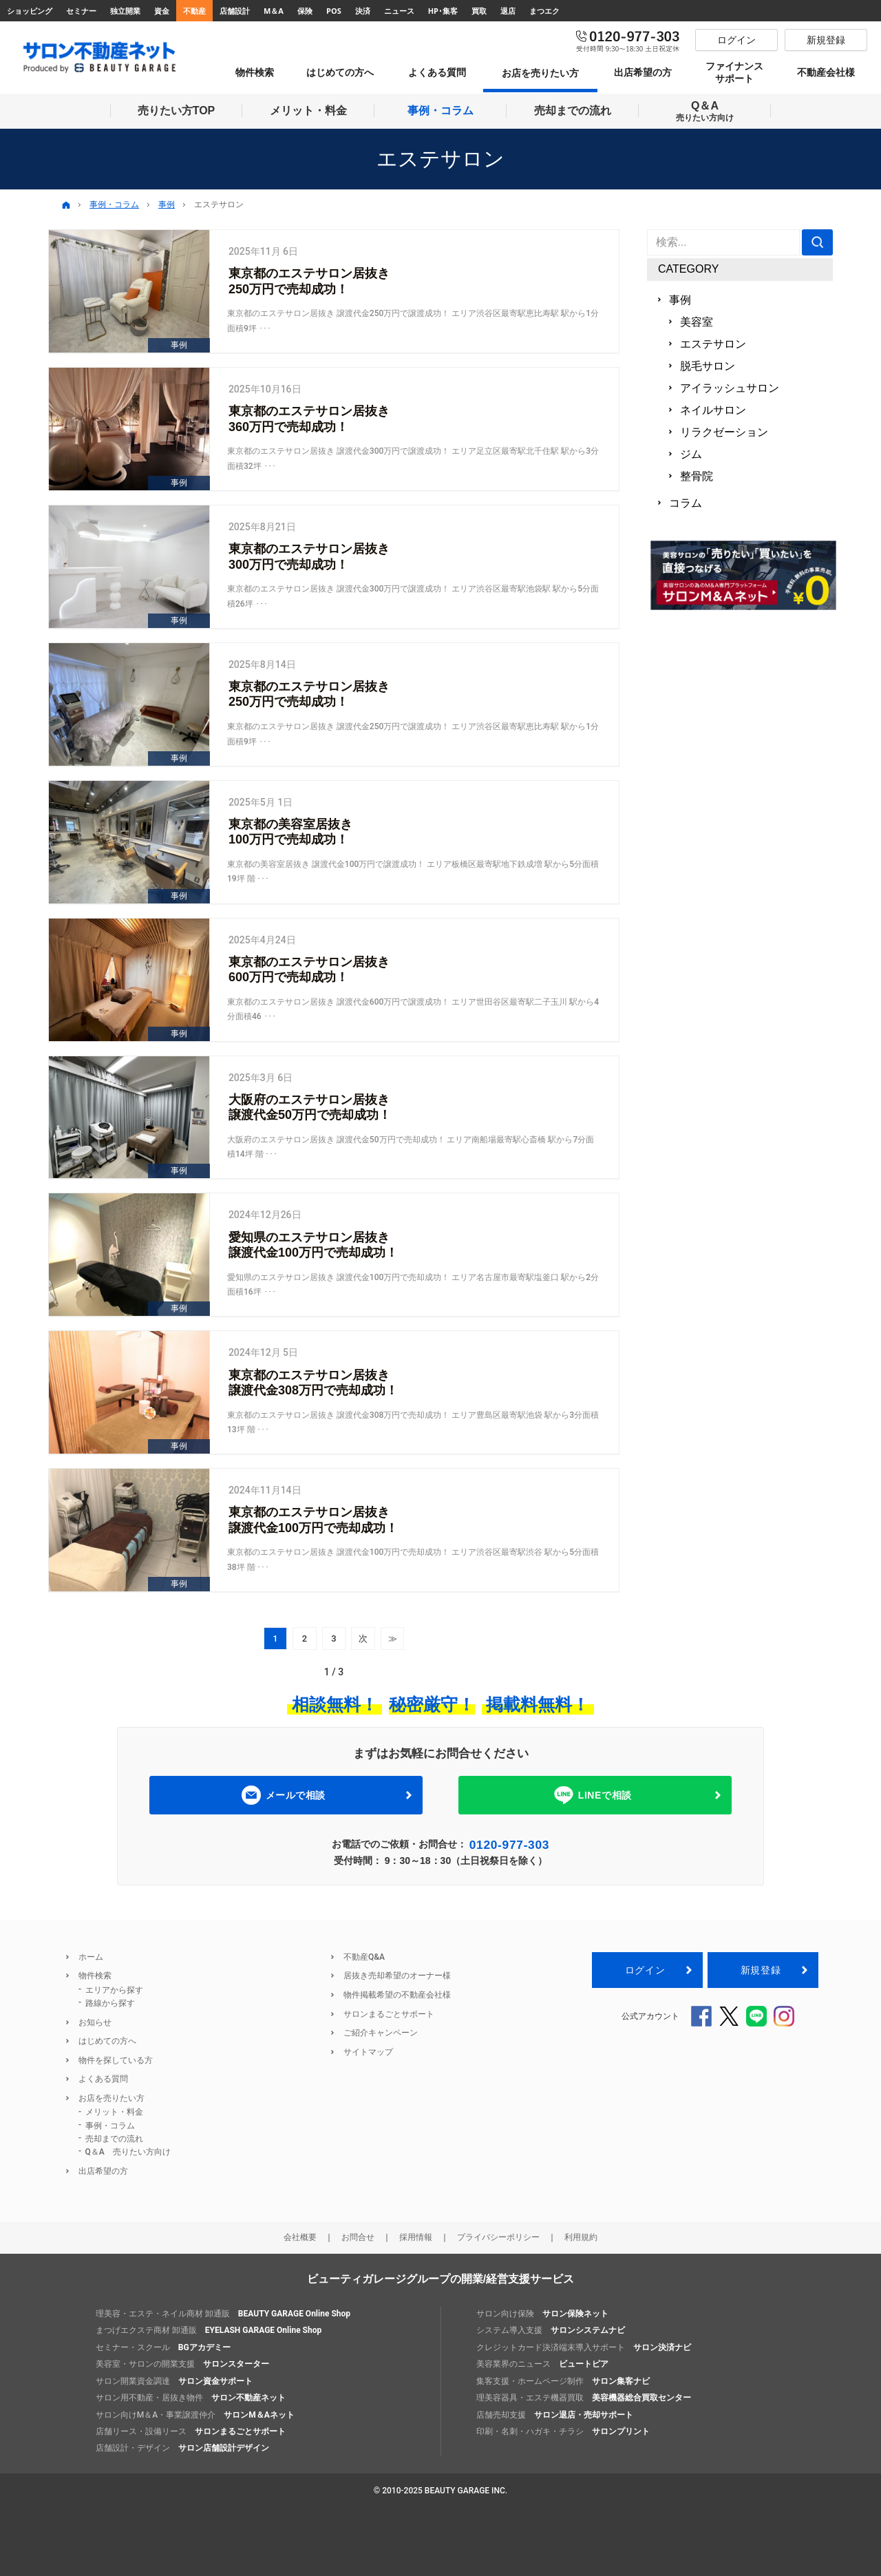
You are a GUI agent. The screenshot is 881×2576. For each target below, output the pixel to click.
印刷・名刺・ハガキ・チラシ (563, 2431)
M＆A (274, 11)
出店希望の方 (103, 2171)
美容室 (696, 321)
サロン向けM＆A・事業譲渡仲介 (195, 2415)
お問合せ (357, 2237)
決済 (362, 11)
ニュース (399, 11)
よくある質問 (103, 2079)
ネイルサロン (713, 410)
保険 (304, 11)
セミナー (81, 11)
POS (333, 11)
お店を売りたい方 (111, 2098)
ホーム (90, 1957)
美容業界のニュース (542, 2364)
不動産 (194, 11)
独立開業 (125, 11)
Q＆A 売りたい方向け (128, 2152)
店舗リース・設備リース (191, 2431)
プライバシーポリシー (498, 2237)
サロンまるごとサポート (388, 2014)
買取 (479, 11)
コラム (685, 503)
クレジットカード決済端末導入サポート (583, 2347)
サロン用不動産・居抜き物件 (191, 2397)
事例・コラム (110, 2125)
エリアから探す (114, 1990)
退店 (508, 11)
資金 (161, 11)
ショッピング (29, 11)
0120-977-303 (509, 1845)
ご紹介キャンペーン (380, 2033)
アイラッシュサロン (729, 388)
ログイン (645, 1970)
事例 (680, 299)
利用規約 (580, 2237)
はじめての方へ (107, 2041)
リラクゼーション (724, 432)
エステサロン (713, 343)
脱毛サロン (707, 366)
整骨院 (696, 476)
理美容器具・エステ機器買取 (583, 2397)
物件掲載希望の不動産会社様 (397, 1995)
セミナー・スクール (163, 2347)
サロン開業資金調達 (174, 2381)
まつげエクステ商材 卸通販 (208, 2330)
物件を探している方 (115, 2060)
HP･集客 (443, 11)
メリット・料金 (114, 2112)
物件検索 (95, 1975)
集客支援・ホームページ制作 (563, 2381)
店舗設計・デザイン (182, 2448)
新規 (761, 1970)
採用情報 (415, 2237)
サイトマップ (368, 2052)
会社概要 (300, 2237)
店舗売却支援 (554, 2415)
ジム (691, 454)
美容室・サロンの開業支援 (182, 2364)
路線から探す (110, 2003)
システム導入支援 (550, 2330)
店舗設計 (235, 11)
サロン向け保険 (542, 2313)
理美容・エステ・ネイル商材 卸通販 (223, 2313)
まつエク (544, 11)
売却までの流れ (114, 2139)
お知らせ (95, 2022)
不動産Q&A (364, 1957)
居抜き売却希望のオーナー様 (397, 1975)
